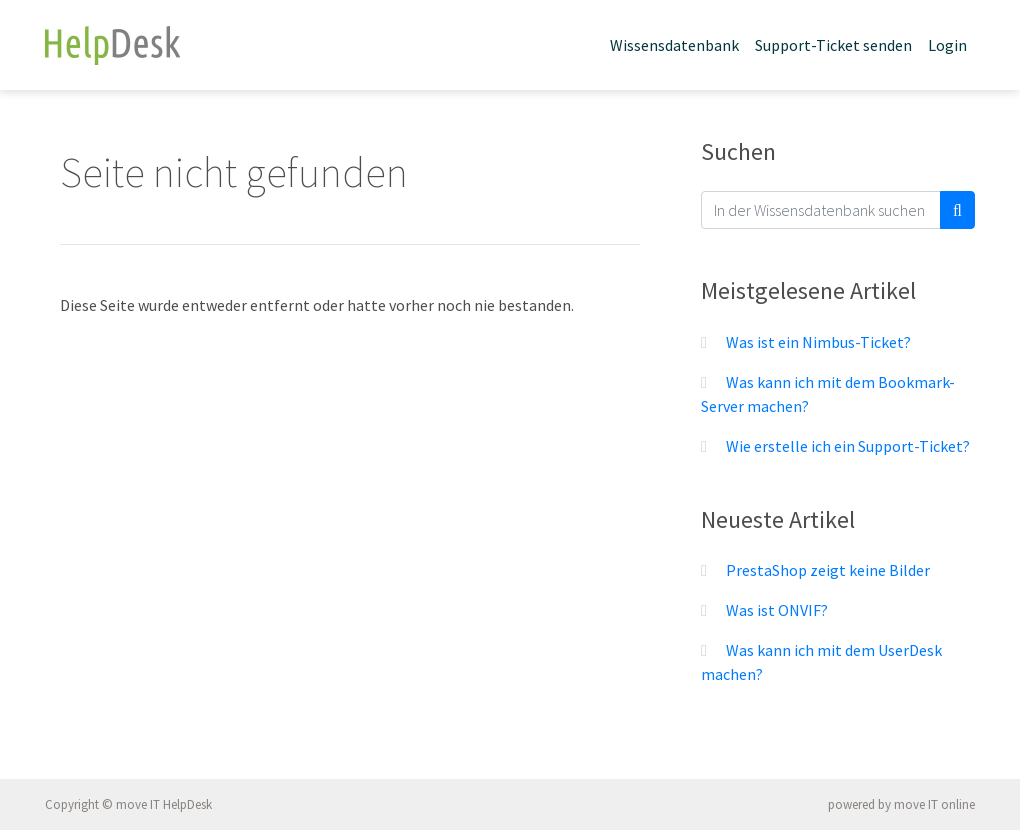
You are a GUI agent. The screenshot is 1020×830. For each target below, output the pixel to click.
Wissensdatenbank (674, 45)
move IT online (934, 804)
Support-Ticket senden (833, 45)
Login (947, 45)
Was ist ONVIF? (777, 610)
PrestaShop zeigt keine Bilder (828, 570)
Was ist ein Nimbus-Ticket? (818, 342)
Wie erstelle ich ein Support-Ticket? (848, 446)
